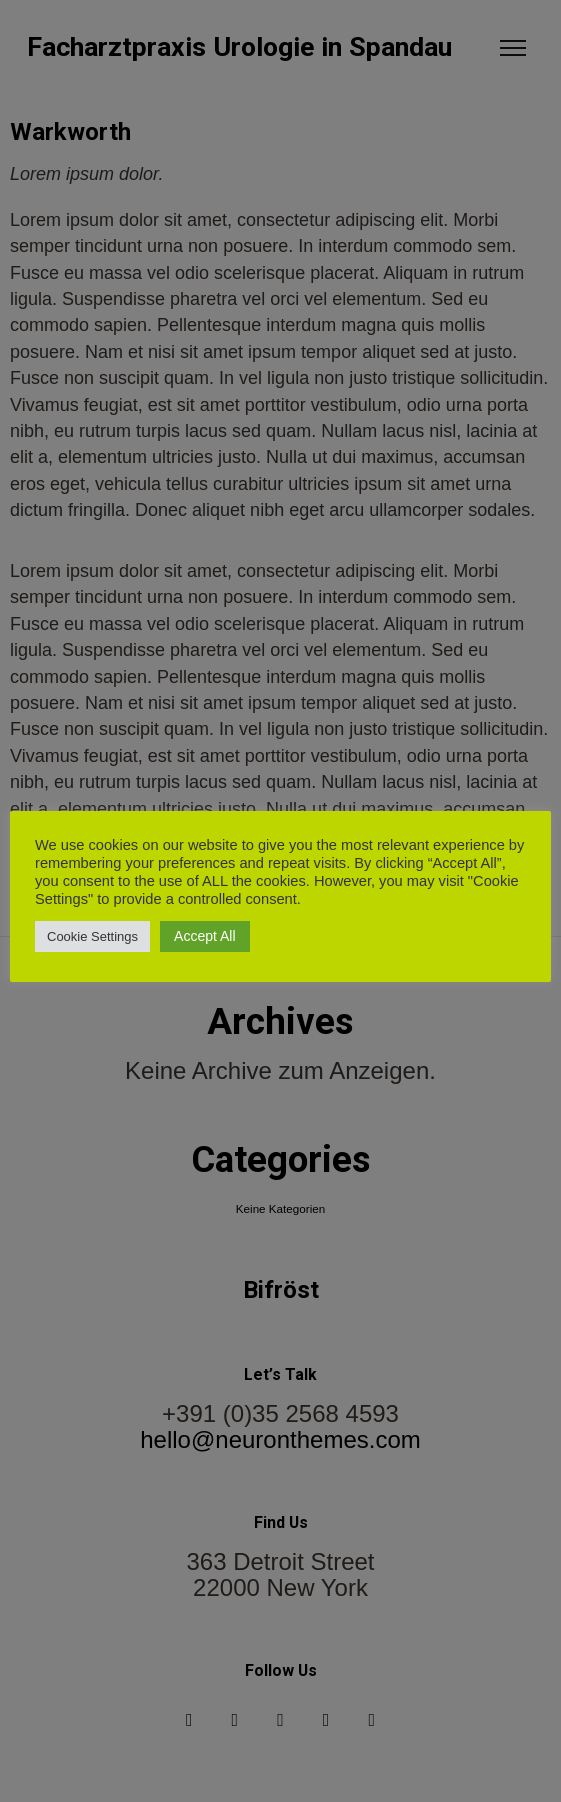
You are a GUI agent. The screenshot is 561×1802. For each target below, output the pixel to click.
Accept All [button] (204, 936)
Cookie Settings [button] (92, 936)
